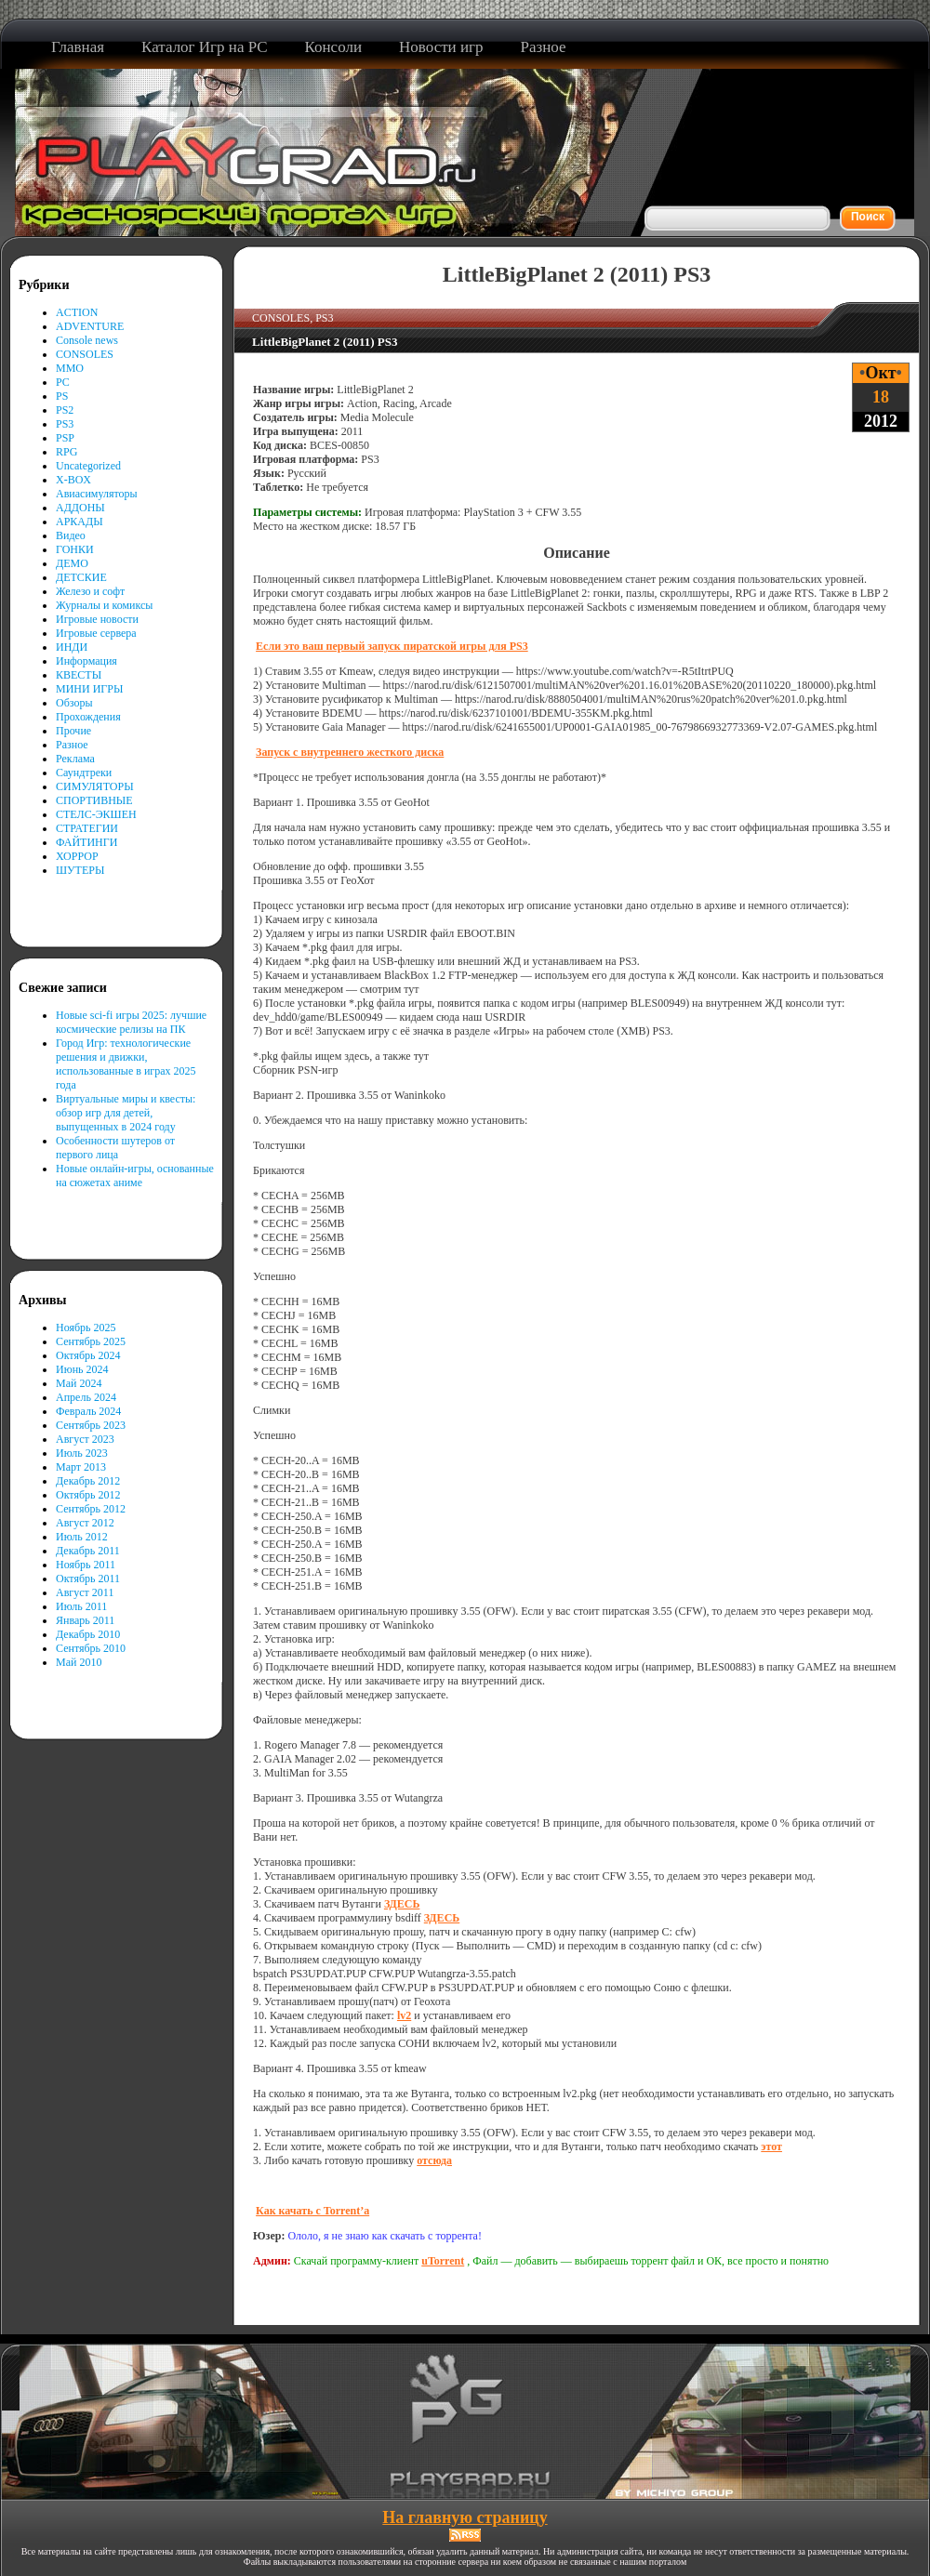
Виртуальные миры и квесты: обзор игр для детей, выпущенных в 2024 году (125, 1112)
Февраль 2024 (88, 1411)
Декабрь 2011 (88, 1550)
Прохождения (88, 716)
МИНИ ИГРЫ (89, 688)
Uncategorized (88, 465)
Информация (86, 660)
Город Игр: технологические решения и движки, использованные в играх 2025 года (126, 1064)
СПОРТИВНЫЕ (94, 800)
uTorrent (442, 2260)
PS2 (64, 409)
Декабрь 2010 (88, 1634)
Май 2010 (78, 1662)
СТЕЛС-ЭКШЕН (96, 814)
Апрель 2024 (86, 1397)
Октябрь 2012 (88, 1494)
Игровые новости (97, 619)
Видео (71, 535)
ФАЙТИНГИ (86, 842)
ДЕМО (72, 563)
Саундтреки (84, 772)
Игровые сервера (96, 633)
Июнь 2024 (82, 1369)
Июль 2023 (82, 1453)
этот (771, 2146)
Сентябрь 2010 (91, 1648)
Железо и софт (90, 591)
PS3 (64, 423)
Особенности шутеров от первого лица (115, 1147)
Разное (72, 744)
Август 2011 (84, 1592)
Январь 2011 (85, 1620)
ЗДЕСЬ (401, 1903)
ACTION (77, 312)
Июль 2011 (81, 1606)
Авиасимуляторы (97, 493)
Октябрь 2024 (88, 1355)
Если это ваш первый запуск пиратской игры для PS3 (392, 646)
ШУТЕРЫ (80, 870)
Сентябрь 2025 (91, 1341)
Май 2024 (78, 1383)
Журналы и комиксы (104, 605)
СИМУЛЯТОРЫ (95, 786)
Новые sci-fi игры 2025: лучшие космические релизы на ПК (131, 1022)
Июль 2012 (82, 1536)
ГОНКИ (75, 549)
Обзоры (74, 702)
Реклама (75, 758)
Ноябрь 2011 (85, 1564)
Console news (87, 340)
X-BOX (73, 479)
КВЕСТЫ (78, 674)
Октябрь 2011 (88, 1578)
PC (63, 382)
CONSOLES (84, 354)
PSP (65, 437)
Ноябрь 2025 (86, 1327)
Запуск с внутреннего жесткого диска (350, 752)
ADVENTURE (90, 326)
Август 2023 (85, 1439)
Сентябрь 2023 (91, 1425)
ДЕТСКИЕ (81, 577)
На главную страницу (464, 2517)
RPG (66, 451)
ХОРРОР (77, 856)
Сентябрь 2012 (91, 1508)
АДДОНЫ (80, 507)
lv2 (404, 2015)
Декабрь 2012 (88, 1480)
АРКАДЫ (79, 521)
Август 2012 (85, 1522)
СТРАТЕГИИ (87, 828)
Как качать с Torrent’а (312, 2210)
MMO (70, 368)
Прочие (73, 730)
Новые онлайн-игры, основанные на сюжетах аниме (135, 1175)
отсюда (434, 2160)
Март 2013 (81, 1466)
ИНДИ (71, 647)
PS (62, 396)
